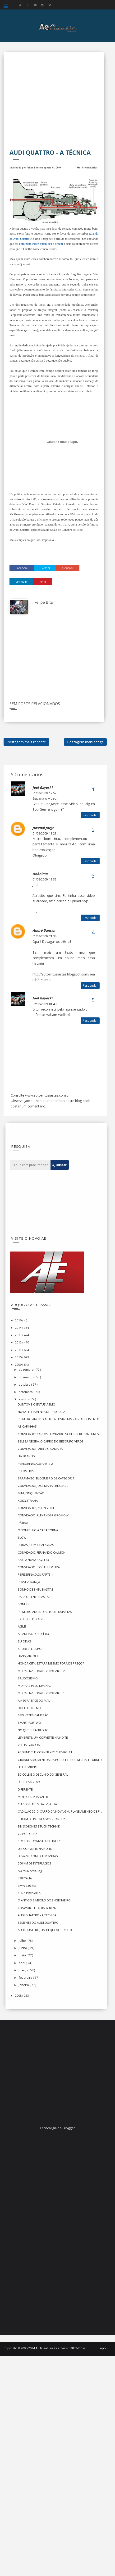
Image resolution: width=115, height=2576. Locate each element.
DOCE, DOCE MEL (30, 1708)
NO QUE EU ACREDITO (33, 1730)
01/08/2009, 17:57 (44, 793)
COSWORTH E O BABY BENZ (37, 1908)
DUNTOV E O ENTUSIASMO (36, 1404)
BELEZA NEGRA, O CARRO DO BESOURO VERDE (50, 1441)
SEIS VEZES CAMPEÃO (33, 1715)
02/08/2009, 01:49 (44, 1004)
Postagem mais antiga (85, 741)
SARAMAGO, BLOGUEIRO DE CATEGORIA (46, 1478)
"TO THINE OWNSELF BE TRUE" (39, 1841)
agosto (24, 1399)
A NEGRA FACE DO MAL (34, 1700)
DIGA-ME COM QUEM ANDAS (38, 1856)
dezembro (26, 1369)
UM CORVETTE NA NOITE (35, 1848)
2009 (18, 1364)
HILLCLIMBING (27, 1767)
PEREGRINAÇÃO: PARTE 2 (35, 1463)
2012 (18, 1342)
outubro (25, 1384)
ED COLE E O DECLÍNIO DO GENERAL (43, 1774)
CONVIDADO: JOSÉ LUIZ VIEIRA (39, 1567)
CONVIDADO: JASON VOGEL (37, 1508)
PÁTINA (23, 1523)
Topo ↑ (103, 2348)
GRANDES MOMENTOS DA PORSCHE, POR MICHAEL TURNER (60, 1760)
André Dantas (43, 930)
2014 (18, 1327)
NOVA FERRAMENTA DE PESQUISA (41, 1412)
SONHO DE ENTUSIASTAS (35, 1589)
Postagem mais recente (26, 741)
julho (23, 1940)
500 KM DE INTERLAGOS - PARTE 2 (41, 1819)
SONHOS (24, 1604)
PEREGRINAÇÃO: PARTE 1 (35, 1574)
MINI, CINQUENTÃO (31, 1493)
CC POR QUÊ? (27, 1834)
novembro (26, 1377)
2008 (18, 1995)
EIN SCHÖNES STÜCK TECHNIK (39, 1826)
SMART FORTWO (29, 1722)
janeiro (24, 1985)
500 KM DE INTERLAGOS (34, 1863)
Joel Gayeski (42, 787)
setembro (26, 1392)
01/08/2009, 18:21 (44, 833)
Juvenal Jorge (43, 827)
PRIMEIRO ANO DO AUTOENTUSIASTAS (45, 1612)
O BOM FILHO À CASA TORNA (38, 1530)
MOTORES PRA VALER (33, 1797)
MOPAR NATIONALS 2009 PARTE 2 (41, 1671)
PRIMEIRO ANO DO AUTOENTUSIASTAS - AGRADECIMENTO (58, 1419)
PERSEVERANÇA (29, 1582)
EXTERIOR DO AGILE (32, 1619)
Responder (90, 815)
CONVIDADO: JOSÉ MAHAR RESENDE (43, 1485)
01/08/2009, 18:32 (44, 879)
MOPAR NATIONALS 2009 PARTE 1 (41, 1693)
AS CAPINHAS (27, 1426)
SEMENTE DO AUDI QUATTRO (38, 1922)
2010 (18, 1357)
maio (23, 1955)
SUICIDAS (24, 1641)
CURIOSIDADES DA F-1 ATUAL (38, 1804)
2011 (18, 1350)
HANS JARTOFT (28, 1656)
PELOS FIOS (26, 1471)
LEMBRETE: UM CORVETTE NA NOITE (43, 1737)
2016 (18, 1320)
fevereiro (26, 1977)
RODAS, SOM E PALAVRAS (36, 1545)
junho (23, 1948)
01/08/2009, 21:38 (44, 936)
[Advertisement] (44, 103)
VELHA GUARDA (29, 1745)
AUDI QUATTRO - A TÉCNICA (37, 1915)
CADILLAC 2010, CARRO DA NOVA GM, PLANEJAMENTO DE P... (60, 1811)
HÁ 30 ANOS (26, 1456)
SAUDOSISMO (28, 1678)
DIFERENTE (25, 1789)
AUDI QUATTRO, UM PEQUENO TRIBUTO (46, 1930)
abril (22, 1963)
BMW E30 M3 (27, 1885)
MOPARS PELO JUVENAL (34, 1685)
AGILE (22, 1626)
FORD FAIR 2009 (29, 1782)
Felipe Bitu (33, 167)
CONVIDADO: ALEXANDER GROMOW (43, 1515)
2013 (18, 1335)
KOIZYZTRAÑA (28, 1500)
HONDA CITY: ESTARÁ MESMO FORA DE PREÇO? (51, 1663)
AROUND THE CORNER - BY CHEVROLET (45, 1752)
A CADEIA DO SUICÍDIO (33, 1634)
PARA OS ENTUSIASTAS (34, 1597)
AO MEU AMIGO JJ (30, 1871)
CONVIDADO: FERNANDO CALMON (41, 1552)
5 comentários (89, 167)
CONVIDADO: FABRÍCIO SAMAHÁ (40, 1449)
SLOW (22, 1537)
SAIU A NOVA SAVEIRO (33, 1560)
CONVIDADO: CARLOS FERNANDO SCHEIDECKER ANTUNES (58, 1434)
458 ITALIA (25, 1878)
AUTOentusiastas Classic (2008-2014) (60, 2348)
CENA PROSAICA (29, 1893)
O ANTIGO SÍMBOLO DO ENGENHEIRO (44, 1900)
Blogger (69, 2128)
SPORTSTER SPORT (31, 1648)
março (23, 1970)
